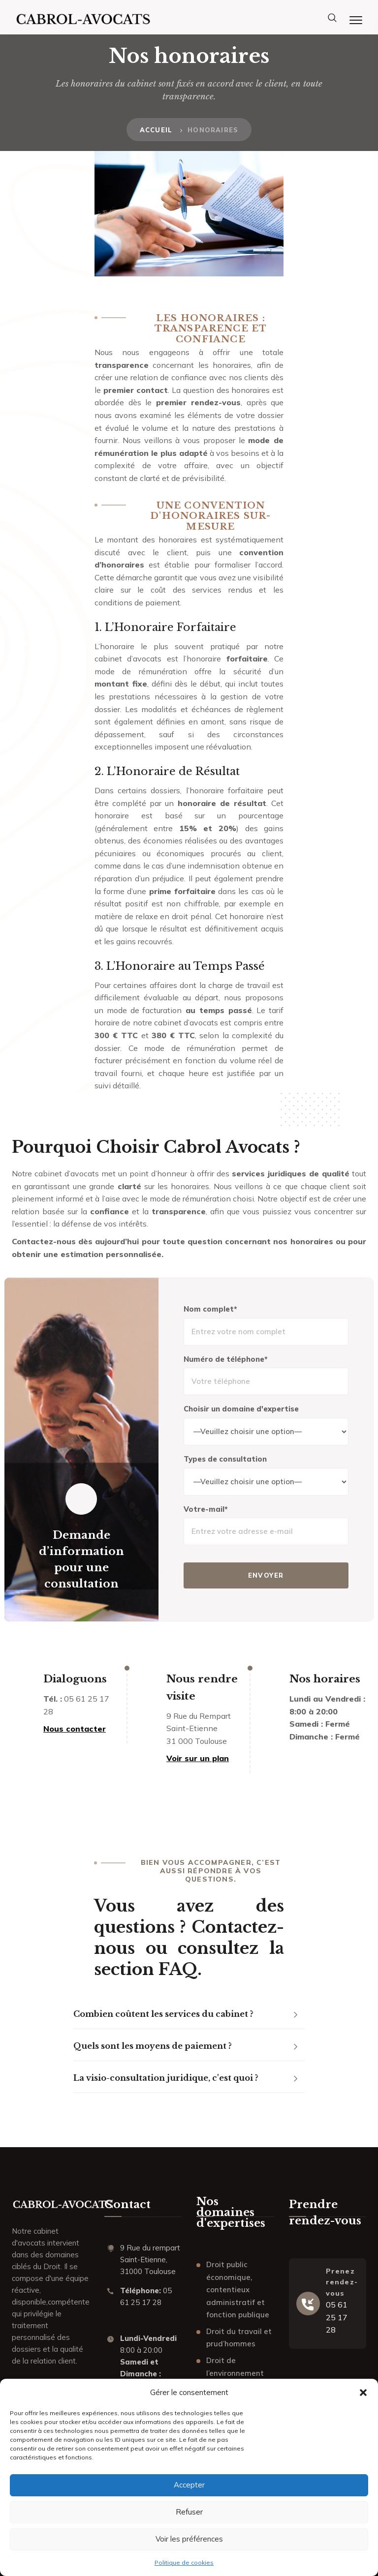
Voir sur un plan (197, 1758)
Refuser (189, 2511)
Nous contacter (74, 1729)
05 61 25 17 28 (336, 2317)
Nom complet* (210, 1309)
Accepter (189, 2484)
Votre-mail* (206, 1509)
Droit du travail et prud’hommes (239, 2338)
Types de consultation (225, 1459)
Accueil (156, 130)
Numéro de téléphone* (226, 1359)
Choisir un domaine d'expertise (241, 1408)
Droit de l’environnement (235, 2367)
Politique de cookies (184, 2562)
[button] (363, 2392)
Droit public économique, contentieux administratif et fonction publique (237, 2289)
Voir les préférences (189, 2539)
